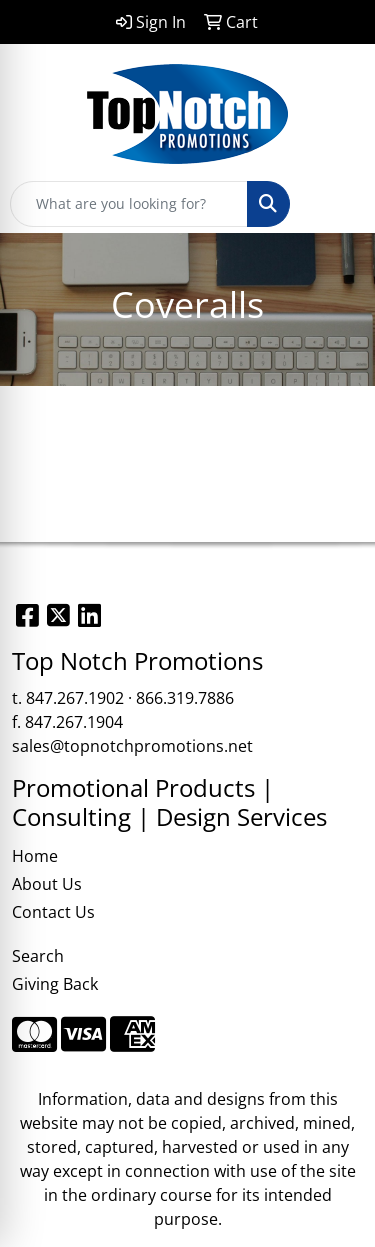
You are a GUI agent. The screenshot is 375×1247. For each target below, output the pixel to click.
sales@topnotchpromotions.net (132, 746)
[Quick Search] (129, 204)
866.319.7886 (185, 698)
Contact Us (53, 912)
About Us (47, 884)
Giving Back (55, 984)
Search (38, 956)
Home (35, 856)
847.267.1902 (75, 698)
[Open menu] (335, 204)
